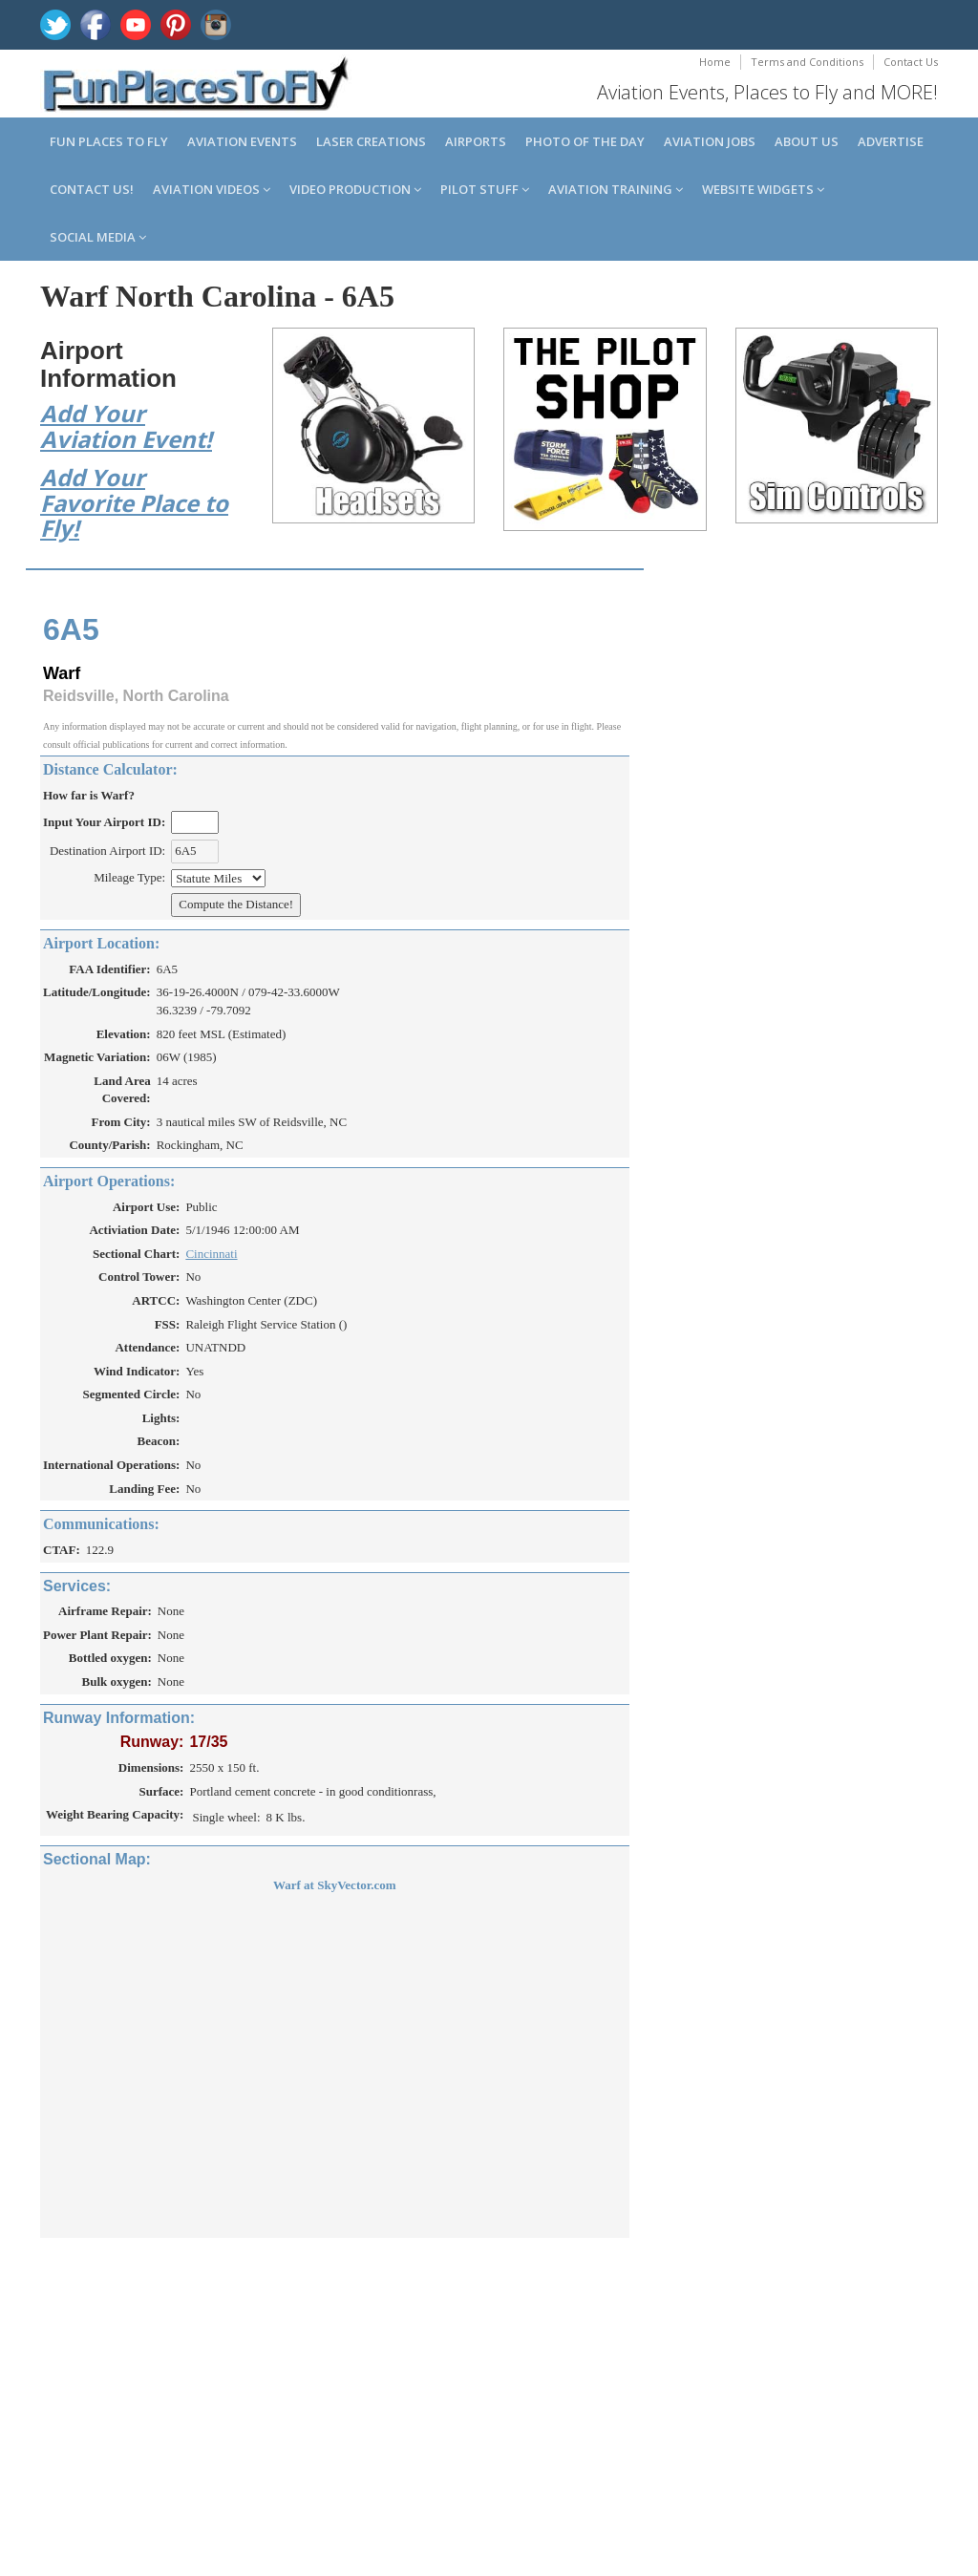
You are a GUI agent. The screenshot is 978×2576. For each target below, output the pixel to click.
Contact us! (92, 189)
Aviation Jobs (709, 141)
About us (807, 141)
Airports (475, 141)
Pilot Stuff (484, 189)
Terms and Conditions (807, 61)
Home (715, 61)
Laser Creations (371, 141)
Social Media (98, 236)
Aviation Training (615, 189)
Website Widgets (763, 189)
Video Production (355, 189)
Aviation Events (242, 141)
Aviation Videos (211, 189)
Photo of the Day (585, 141)
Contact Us (910, 61)
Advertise (891, 141)
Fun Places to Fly (109, 141)
